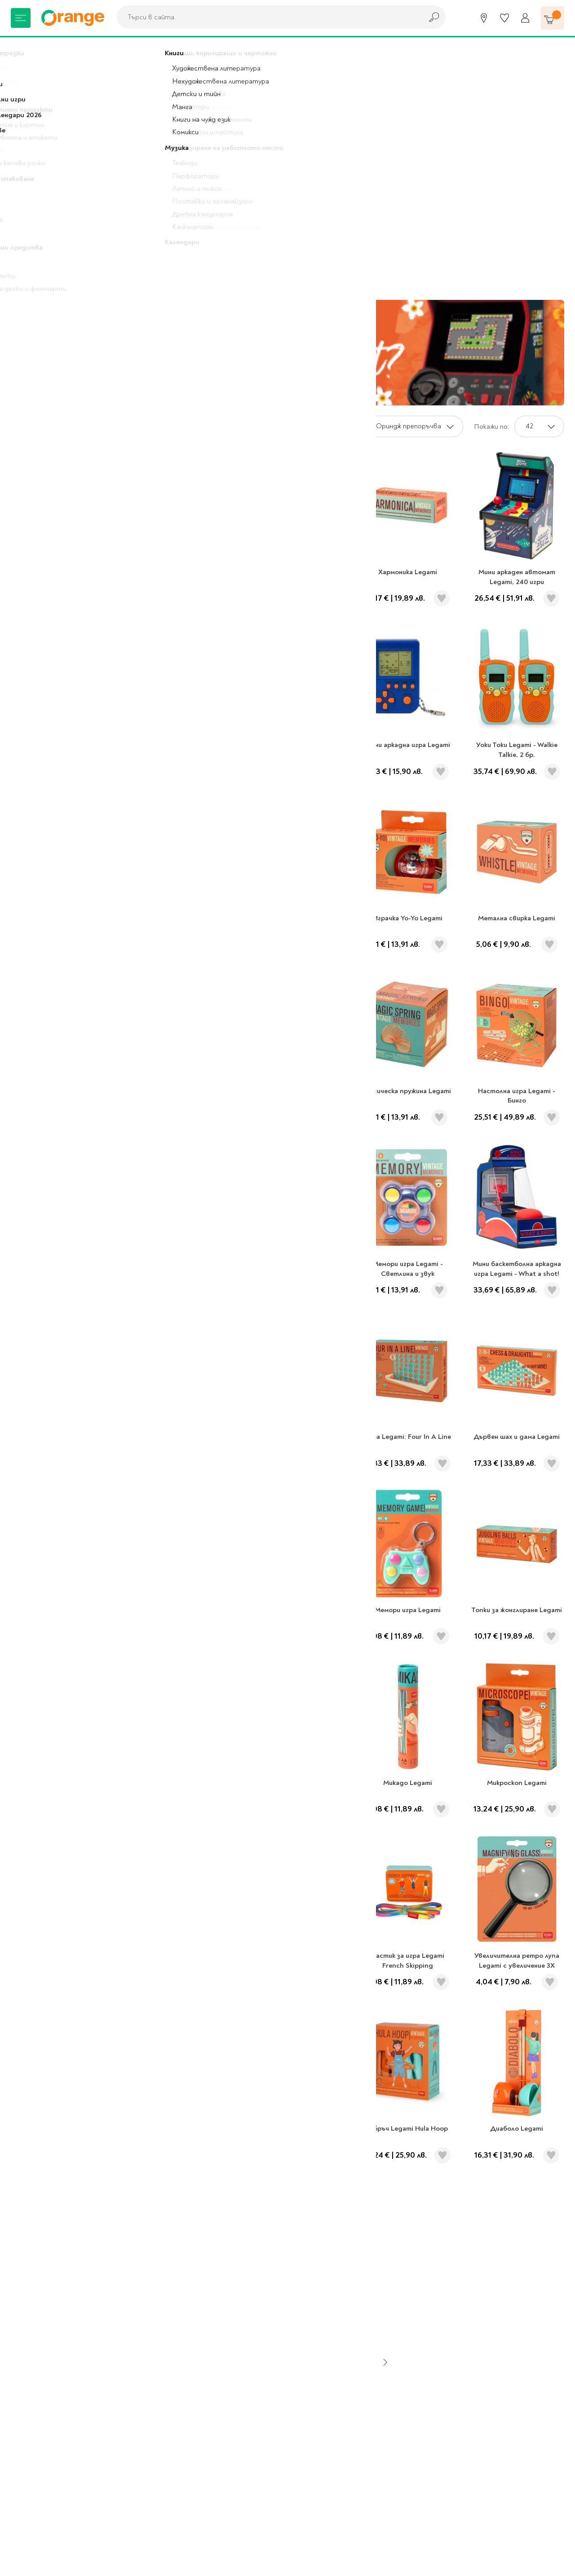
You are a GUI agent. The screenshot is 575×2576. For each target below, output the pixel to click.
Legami (58, 49)
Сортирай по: (337, 426)
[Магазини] (484, 18)
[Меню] (21, 18)
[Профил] (525, 18)
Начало (23, 49)
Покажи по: (491, 426)
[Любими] (504, 18)
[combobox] (267, 17)
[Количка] (552, 18)
